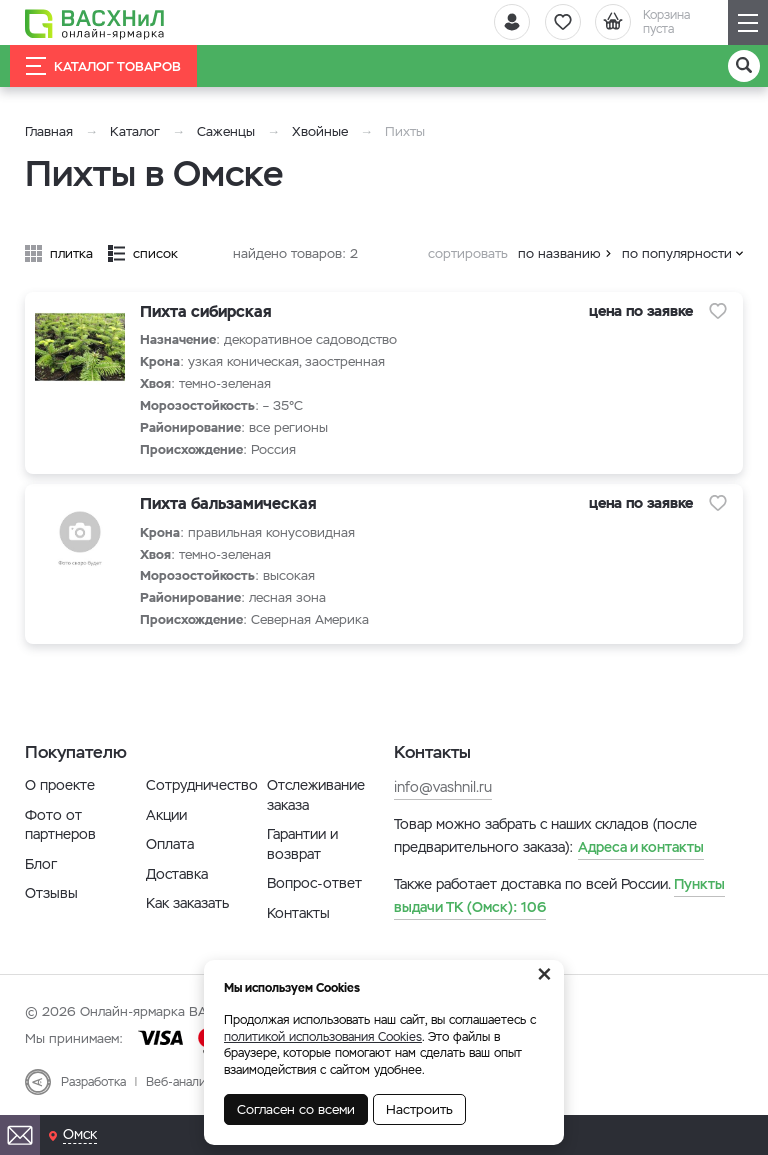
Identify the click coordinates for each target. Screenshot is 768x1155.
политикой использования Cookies (323, 1037)
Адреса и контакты (641, 847)
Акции (166, 815)
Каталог (135, 131)
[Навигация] (748, 22)
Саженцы (226, 131)
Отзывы (51, 893)
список (155, 253)
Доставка (177, 874)
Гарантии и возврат (302, 844)
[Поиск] (744, 66)
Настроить (419, 1109)
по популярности (677, 253)
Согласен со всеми (296, 1109)
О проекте (60, 785)
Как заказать (187, 903)
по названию (559, 253)
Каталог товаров (103, 66)
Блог (41, 864)
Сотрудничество (202, 785)
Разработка (93, 1082)
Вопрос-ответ (314, 883)
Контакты (298, 913)
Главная (49, 131)
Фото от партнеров (60, 825)
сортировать (468, 253)
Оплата (170, 844)
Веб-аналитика (188, 1082)
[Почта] (20, 1135)
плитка (71, 253)
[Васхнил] (95, 23)
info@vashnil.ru (443, 787)
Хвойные (320, 131)
